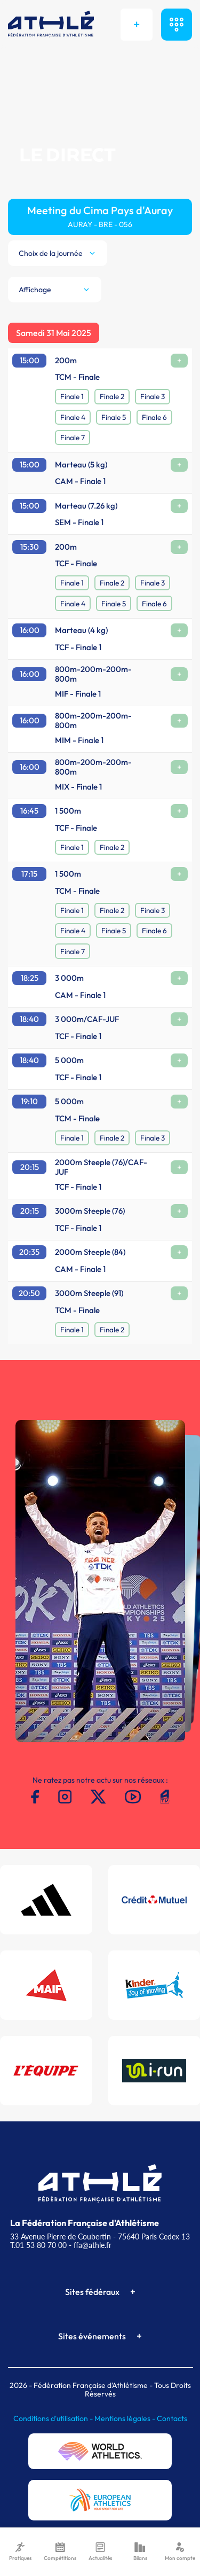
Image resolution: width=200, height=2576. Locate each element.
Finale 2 (112, 396)
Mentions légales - (125, 2418)
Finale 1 (72, 396)
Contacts (172, 2418)
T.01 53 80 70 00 (38, 2245)
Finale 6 (154, 417)
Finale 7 (72, 437)
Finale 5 (113, 417)
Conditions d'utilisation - (53, 2418)
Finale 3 (152, 396)
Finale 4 (72, 417)
